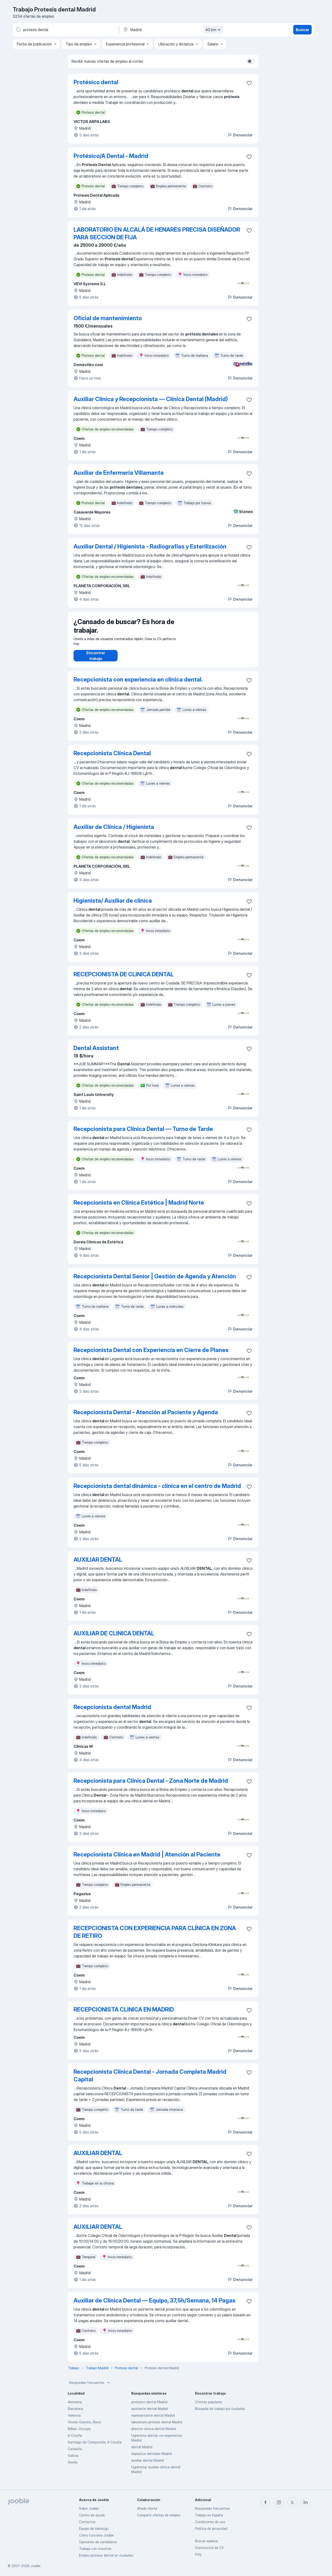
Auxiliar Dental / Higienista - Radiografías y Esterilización (150, 546)
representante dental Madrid (153, 2420)
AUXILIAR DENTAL (98, 1564)
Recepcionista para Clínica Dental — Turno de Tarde (143, 1133)
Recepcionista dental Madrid (112, 1711)
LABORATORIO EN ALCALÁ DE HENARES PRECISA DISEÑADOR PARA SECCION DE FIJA (157, 233)
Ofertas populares (208, 2407)
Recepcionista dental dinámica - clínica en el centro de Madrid (157, 1490)
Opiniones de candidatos (98, 2542)
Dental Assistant (96, 1052)
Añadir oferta (147, 2508)
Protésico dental (96, 82)
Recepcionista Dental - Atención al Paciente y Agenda (146, 1417)
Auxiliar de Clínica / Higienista (114, 831)
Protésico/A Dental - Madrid (111, 155)
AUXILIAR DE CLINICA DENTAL (114, 1638)
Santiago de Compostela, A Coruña (94, 2447)
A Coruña (75, 2440)
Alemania (75, 2407)
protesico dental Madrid (149, 2407)
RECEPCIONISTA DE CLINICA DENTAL (124, 979)
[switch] (251, 61)
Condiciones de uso (210, 2522)
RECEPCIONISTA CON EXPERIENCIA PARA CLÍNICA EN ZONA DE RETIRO (155, 1936)
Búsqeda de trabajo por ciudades (220, 2413)
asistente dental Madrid (149, 2413)
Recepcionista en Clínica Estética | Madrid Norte (139, 1207)
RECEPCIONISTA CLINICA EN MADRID (124, 2014)
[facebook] (265, 2502)
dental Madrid (141, 2452)
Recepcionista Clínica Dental (112, 757)
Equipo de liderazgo (94, 2528)
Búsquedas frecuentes (90, 2387)
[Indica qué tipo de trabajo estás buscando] (65, 29)
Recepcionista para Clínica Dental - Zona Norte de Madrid (151, 1785)
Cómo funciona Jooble (96, 2535)
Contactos (87, 2522)
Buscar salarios (206, 2541)
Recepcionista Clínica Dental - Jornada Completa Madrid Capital (150, 2080)
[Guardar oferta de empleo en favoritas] (249, 83)
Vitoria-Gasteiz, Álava (84, 2427)
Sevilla (73, 2467)
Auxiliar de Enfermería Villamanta (119, 472)
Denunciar (239, 135)
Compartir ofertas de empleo (158, 2515)
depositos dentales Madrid (151, 2458)
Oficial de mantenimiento (108, 318)
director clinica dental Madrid (153, 2433)
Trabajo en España (209, 2515)
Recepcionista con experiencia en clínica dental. (138, 684)
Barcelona (75, 2413)
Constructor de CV (209, 2548)
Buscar (302, 29)
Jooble (35, 2566)
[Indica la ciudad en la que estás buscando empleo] (172, 29)
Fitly (198, 2554)
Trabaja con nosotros (95, 2549)
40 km (213, 30)
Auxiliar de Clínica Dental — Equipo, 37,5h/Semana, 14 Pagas (154, 2305)
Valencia (74, 2420)
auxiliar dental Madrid (147, 2465)
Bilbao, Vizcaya (79, 2433)
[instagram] (279, 2502)
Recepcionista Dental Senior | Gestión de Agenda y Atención (155, 1281)
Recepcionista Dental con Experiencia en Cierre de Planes (151, 1354)
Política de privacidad (211, 2528)
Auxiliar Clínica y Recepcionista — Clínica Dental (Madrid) (151, 399)
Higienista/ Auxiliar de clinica (113, 905)
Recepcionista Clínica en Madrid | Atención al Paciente (147, 1859)
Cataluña (75, 2454)
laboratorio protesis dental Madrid (156, 2427)
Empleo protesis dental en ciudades (106, 2555)
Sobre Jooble (89, 2508)
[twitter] (292, 2502)
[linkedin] (305, 2502)
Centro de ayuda (92, 2515)
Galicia (73, 2460)
